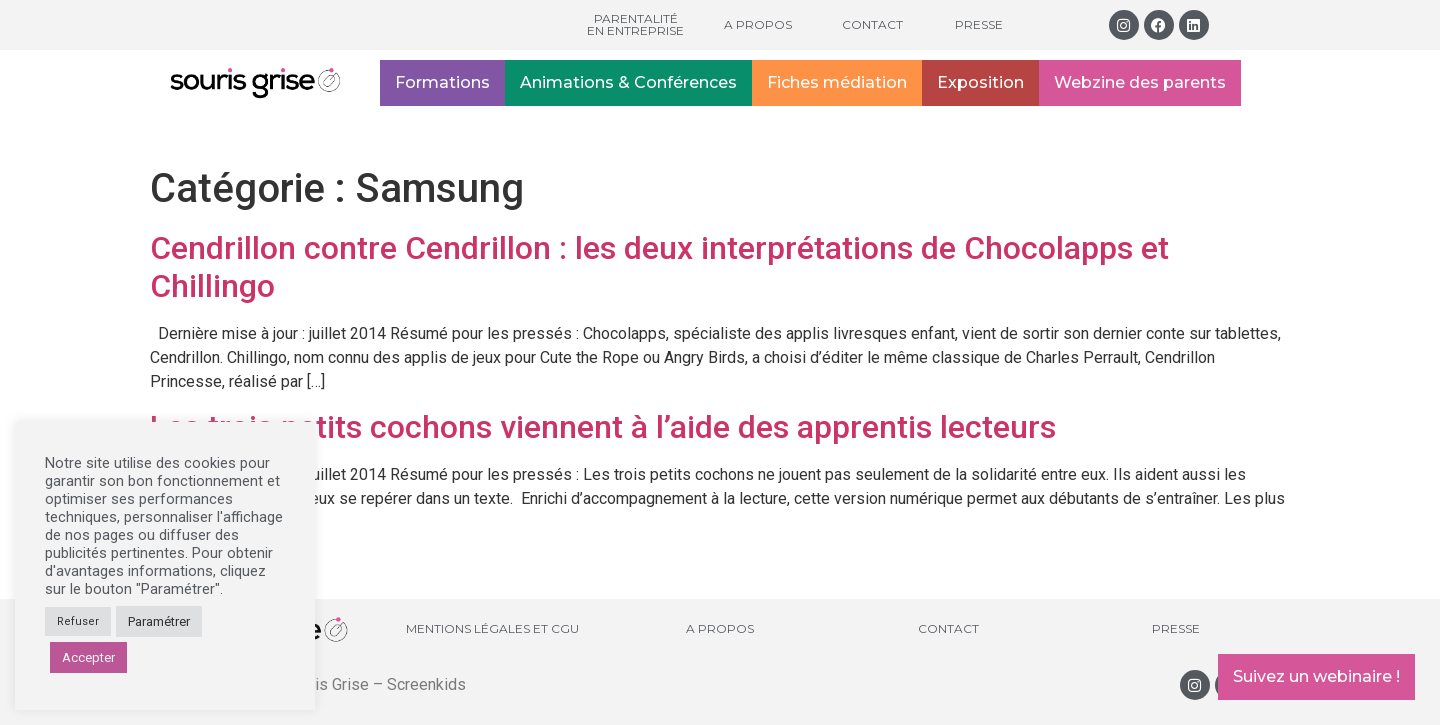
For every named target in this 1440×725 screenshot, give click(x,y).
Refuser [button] (78, 621)
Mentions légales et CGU (492, 628)
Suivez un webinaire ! (1316, 676)
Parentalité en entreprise (635, 24)
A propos (758, 24)
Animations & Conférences (628, 82)
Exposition (980, 82)
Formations (442, 82)
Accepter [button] (88, 657)
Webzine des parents (1140, 82)
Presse (979, 24)
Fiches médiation (837, 82)
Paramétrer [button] (159, 621)
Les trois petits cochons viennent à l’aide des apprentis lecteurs (603, 427)
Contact (872, 24)
